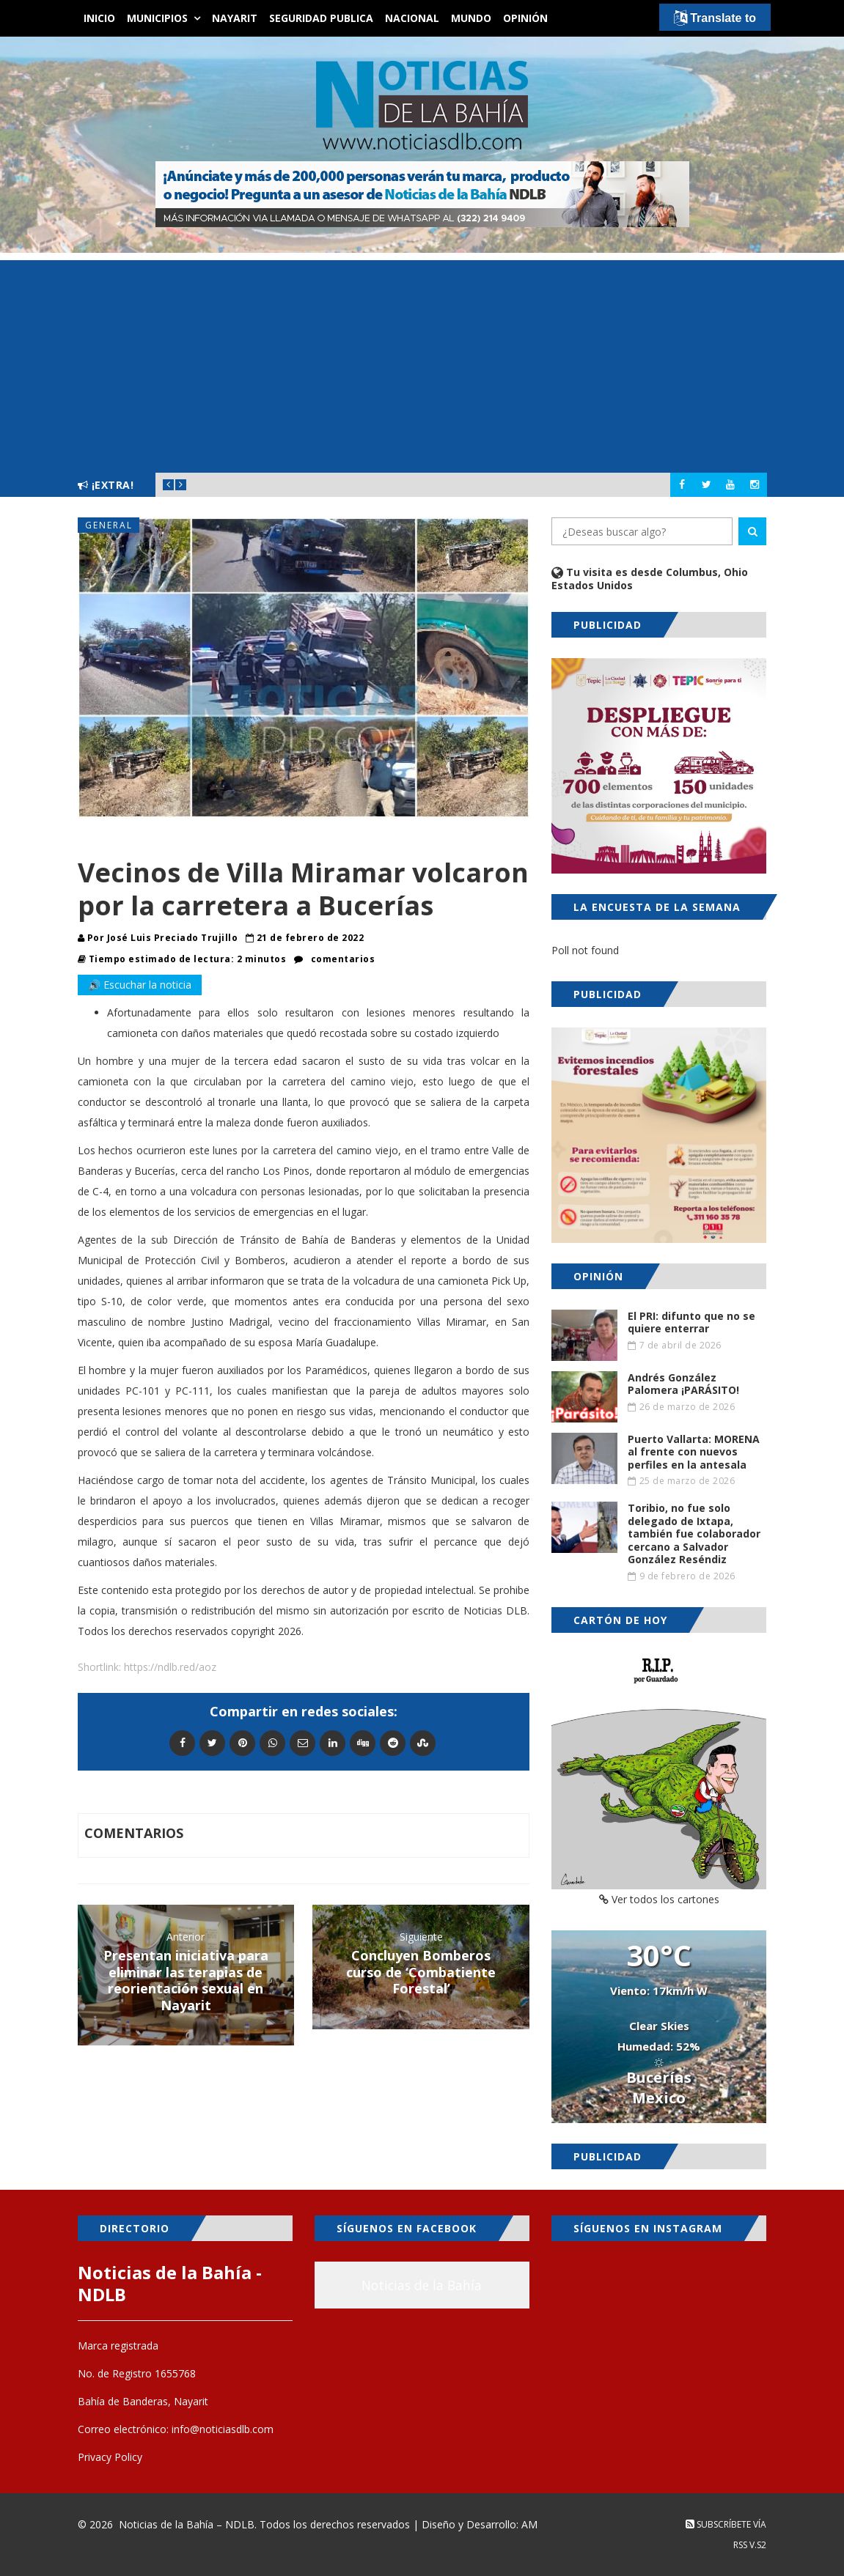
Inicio (99, 18)
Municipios (157, 18)
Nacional (412, 18)
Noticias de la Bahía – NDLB (186, 2524)
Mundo (471, 18)
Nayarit (234, 18)
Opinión (525, 18)
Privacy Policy (110, 2457)
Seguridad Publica (321, 18)
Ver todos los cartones (659, 1899)
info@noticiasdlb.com (223, 2429)
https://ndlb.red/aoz (170, 1667)
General (109, 525)
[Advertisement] (422, 362)
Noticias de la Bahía (422, 2285)
